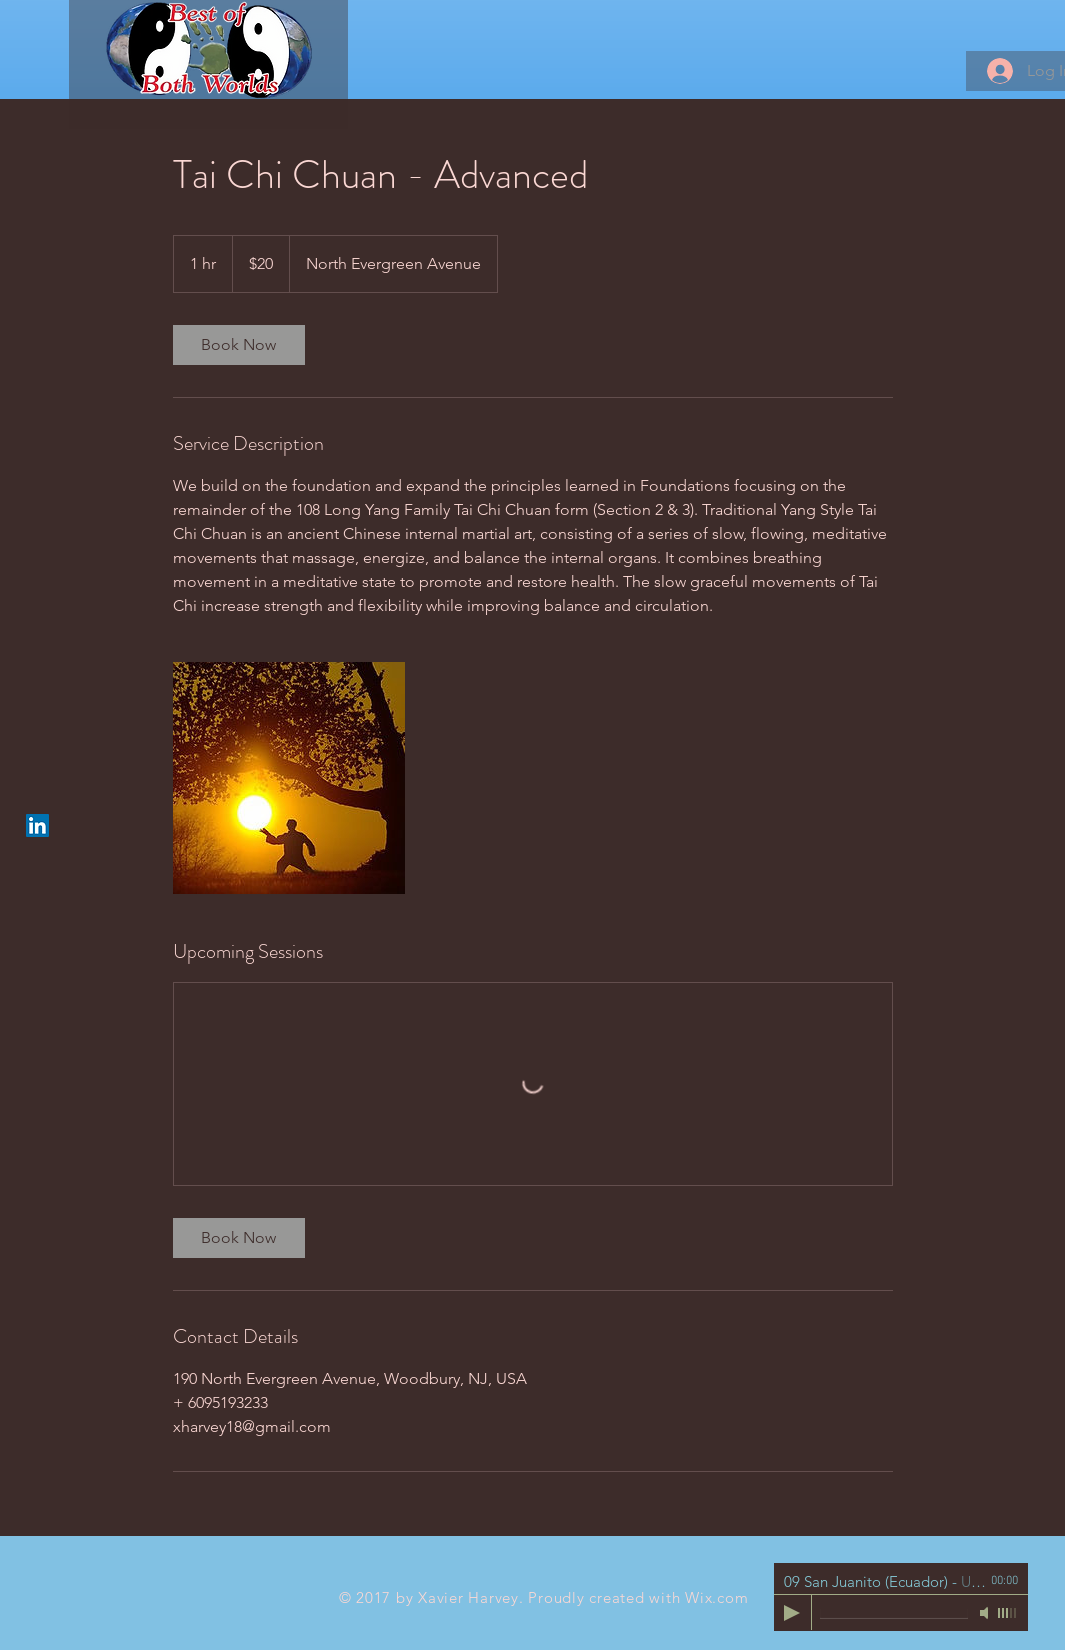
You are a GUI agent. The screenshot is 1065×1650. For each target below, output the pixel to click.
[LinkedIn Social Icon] (37, 825)
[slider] (1008, 1613)
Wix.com (716, 1597)
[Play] (792, 1613)
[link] (239, 345)
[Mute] (986, 1613)
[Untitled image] (289, 778)
